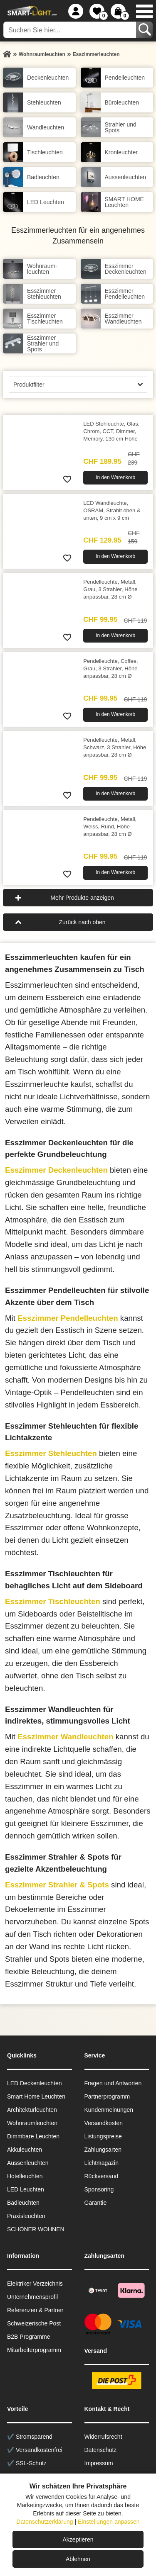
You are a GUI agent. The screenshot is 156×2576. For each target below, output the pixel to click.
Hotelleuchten (25, 2176)
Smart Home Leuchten (36, 2096)
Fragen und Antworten (113, 2083)
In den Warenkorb (115, 477)
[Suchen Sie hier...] (70, 30)
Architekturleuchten (32, 2109)
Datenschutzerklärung (44, 2521)
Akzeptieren (78, 2539)
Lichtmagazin (101, 2163)
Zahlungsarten (103, 2149)
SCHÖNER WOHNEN (35, 2229)
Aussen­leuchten (28, 2163)
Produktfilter (29, 384)
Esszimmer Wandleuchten (65, 1736)
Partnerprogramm (107, 2096)
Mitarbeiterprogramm (34, 2350)
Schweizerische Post (34, 2323)
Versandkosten (103, 2123)
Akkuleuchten (24, 2149)
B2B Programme (28, 2336)
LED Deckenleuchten (34, 2083)
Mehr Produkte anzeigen (82, 897)
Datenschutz (100, 2450)
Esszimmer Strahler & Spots (57, 1884)
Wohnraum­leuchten (32, 2123)
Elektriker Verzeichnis (35, 2283)
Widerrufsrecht (103, 2436)
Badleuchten (23, 2202)
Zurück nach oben (82, 922)
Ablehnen (78, 2559)
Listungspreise (103, 2136)
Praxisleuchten (26, 2216)
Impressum (98, 2463)
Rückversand (101, 2176)
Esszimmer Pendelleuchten (67, 1318)
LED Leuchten (25, 2189)
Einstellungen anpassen (109, 2521)
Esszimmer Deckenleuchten (56, 1170)
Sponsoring (99, 2189)
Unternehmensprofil (32, 2297)
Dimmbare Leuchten (33, 2136)
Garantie (95, 2202)
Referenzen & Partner (35, 2310)
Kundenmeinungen (109, 2109)
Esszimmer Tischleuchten (52, 1601)
